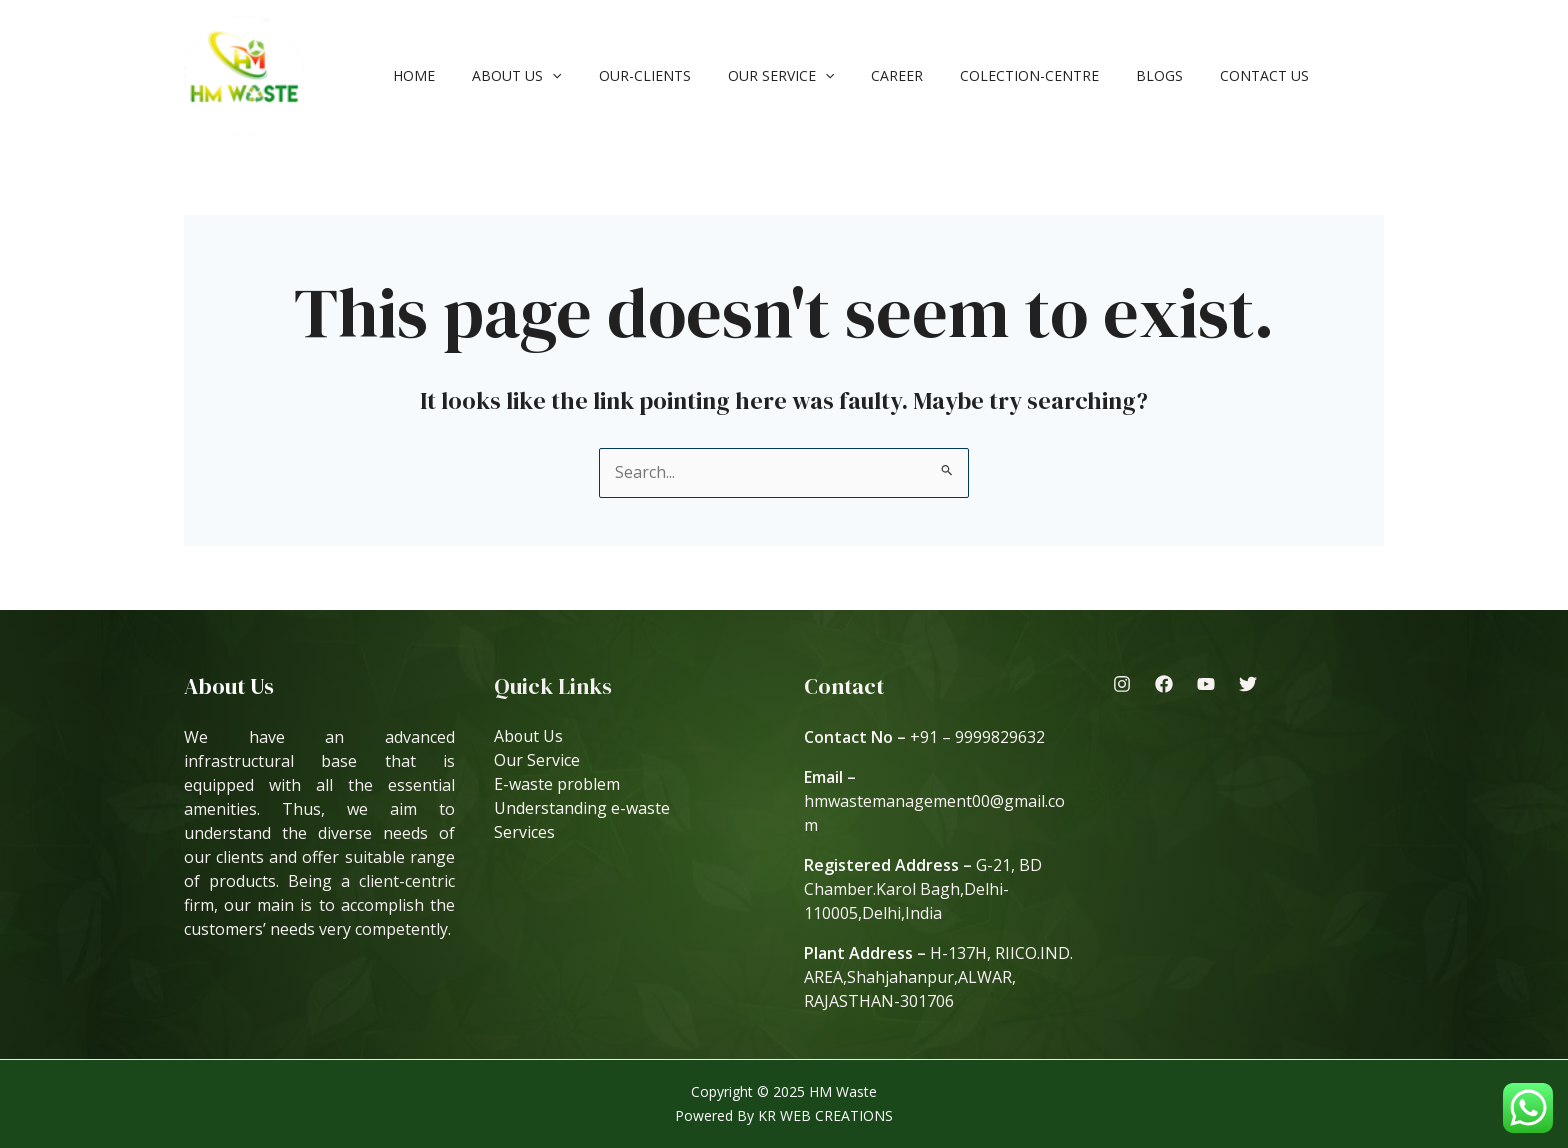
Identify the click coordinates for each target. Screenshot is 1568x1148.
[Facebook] (1164, 684)
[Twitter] (1248, 684)
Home (410, 75)
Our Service (749, 75)
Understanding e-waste (582, 809)
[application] (539, 75)
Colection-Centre (980, 75)
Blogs (1101, 75)
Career (857, 75)
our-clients (622, 75)
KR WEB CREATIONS (825, 1115)
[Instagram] (1122, 684)
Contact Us (1197, 75)
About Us (503, 75)
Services (524, 833)
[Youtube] (1206, 684)
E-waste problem (557, 785)
